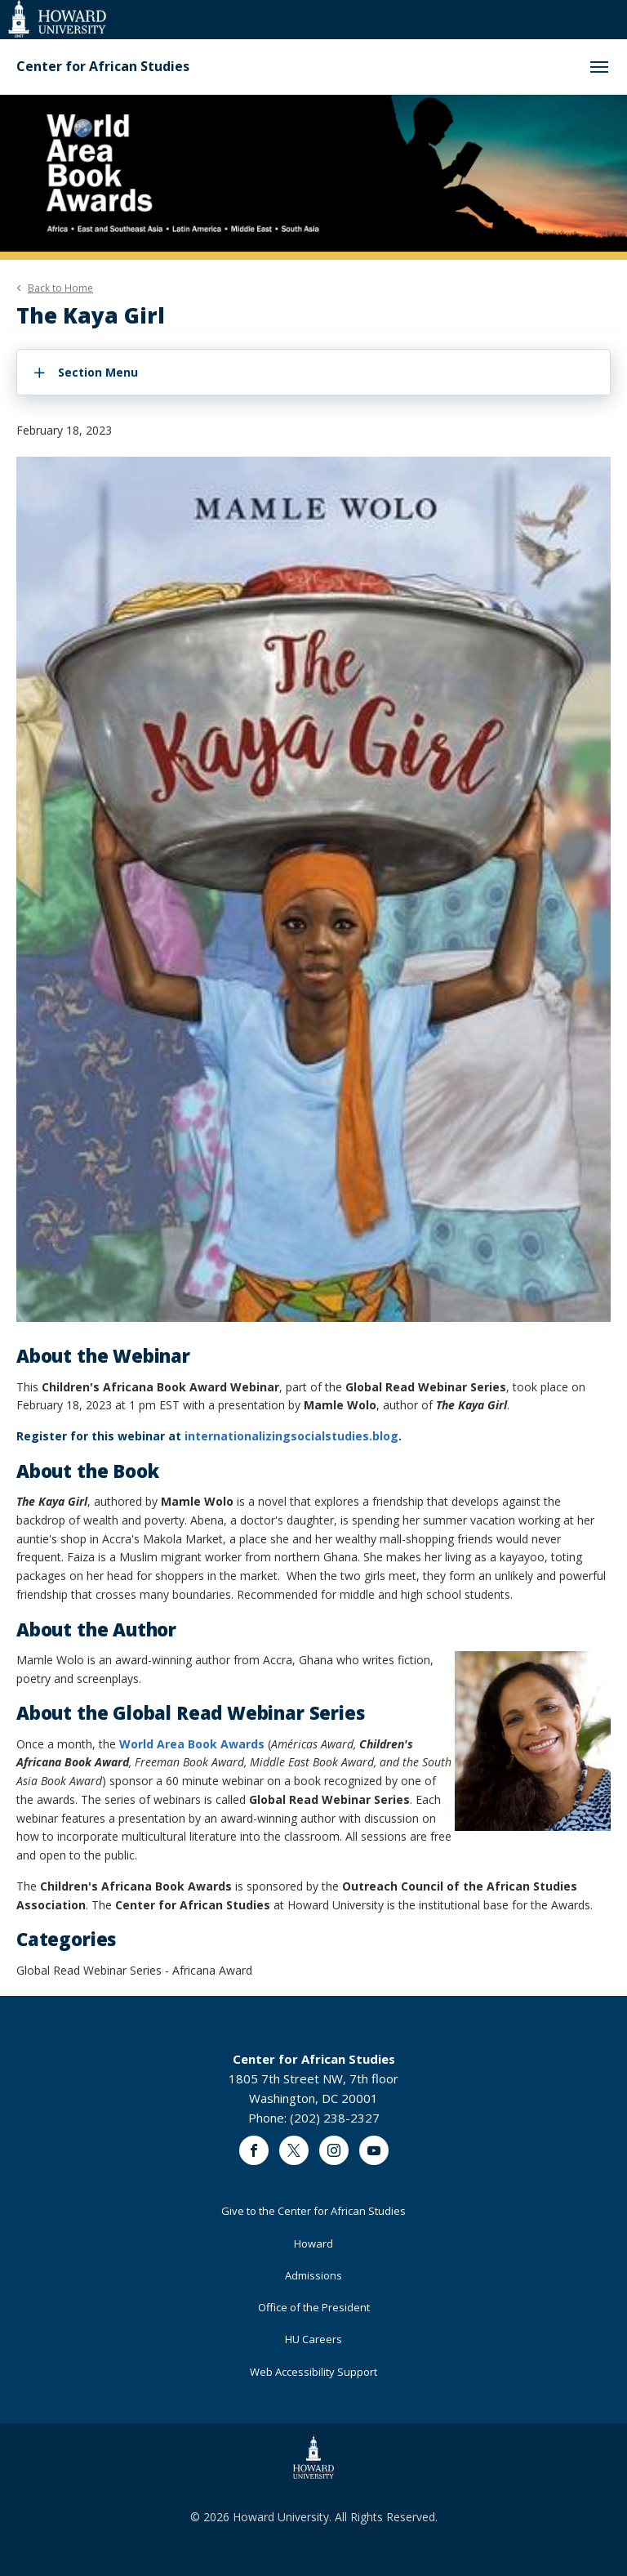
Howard (313, 2243)
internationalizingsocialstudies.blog (291, 1436)
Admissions (313, 2275)
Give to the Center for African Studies (313, 2210)
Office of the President (314, 2307)
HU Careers (313, 2339)
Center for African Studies (102, 66)
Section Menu (98, 372)
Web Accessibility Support (313, 2371)
